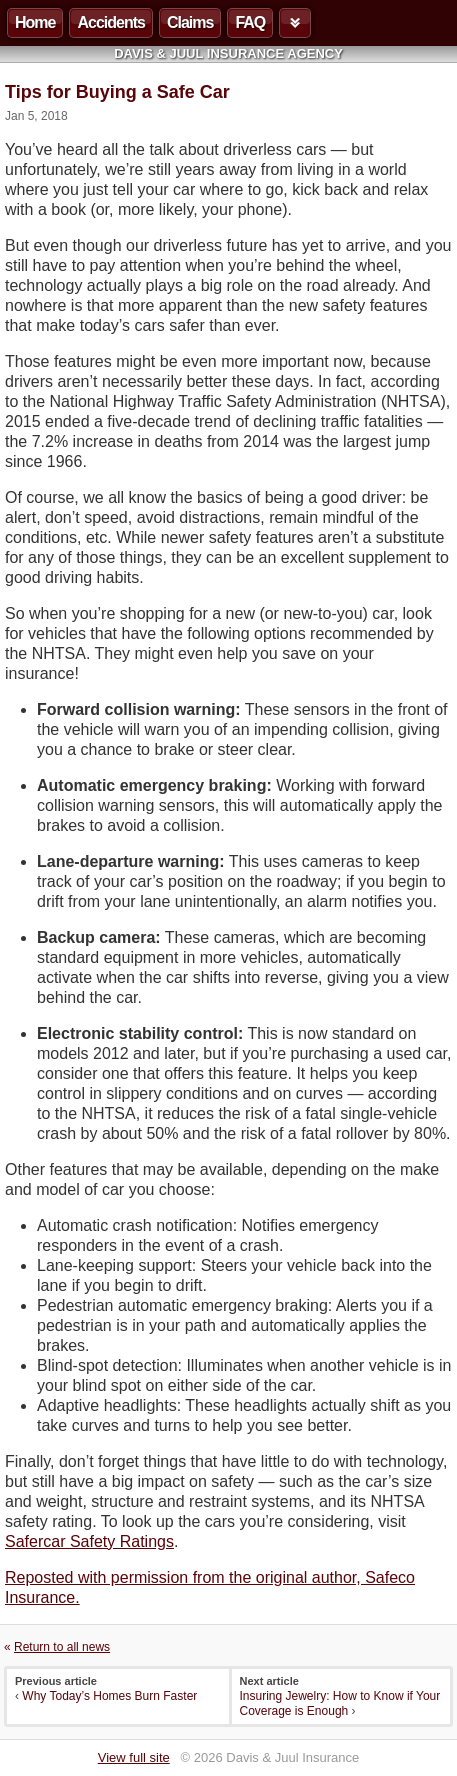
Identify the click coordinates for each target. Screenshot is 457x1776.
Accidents (110, 22)
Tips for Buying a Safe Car (117, 92)
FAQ (250, 22)
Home (35, 22)
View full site (134, 1757)
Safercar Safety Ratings (89, 1541)
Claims (190, 22)
